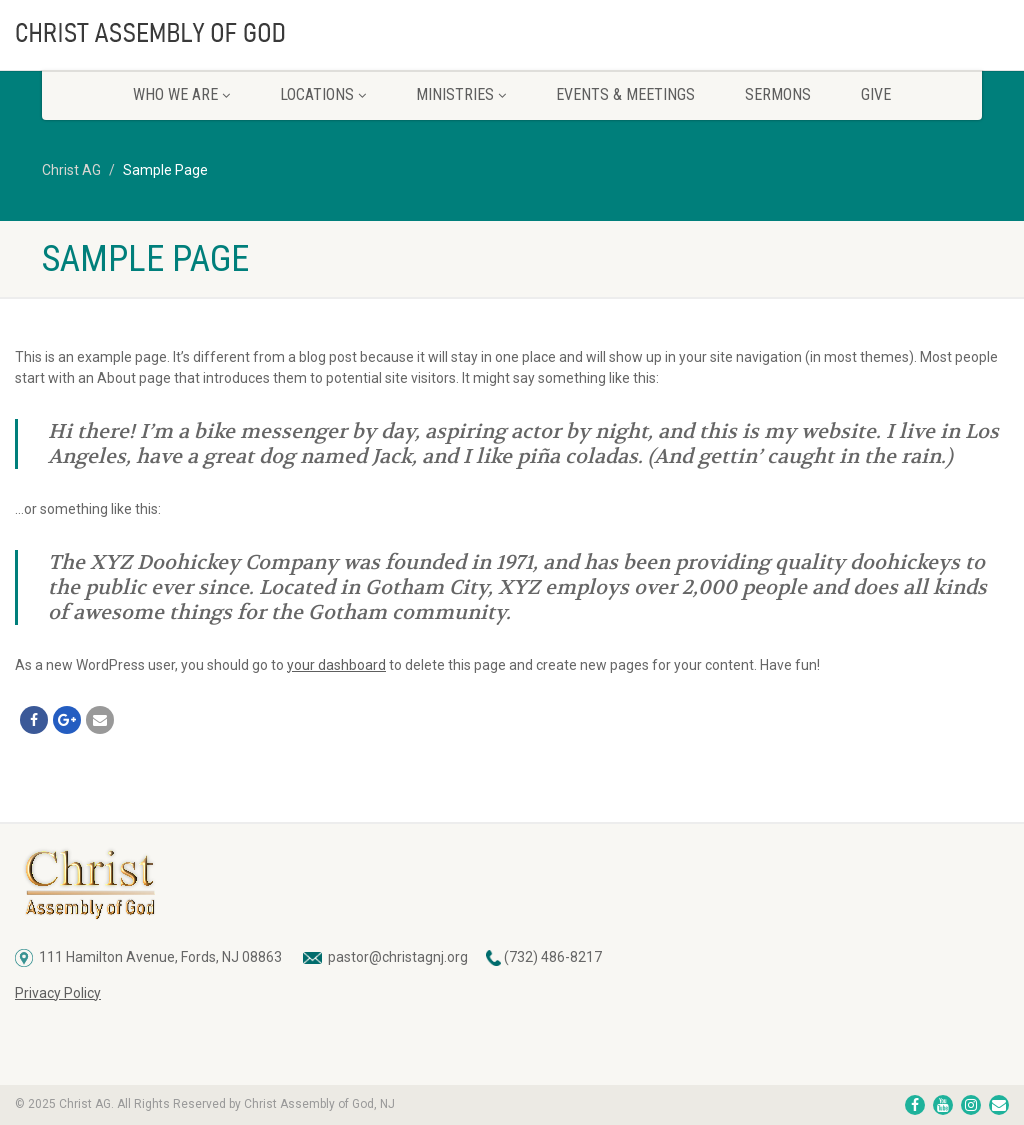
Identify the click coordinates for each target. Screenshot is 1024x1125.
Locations (323, 94)
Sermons (778, 94)
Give (876, 94)
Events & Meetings (625, 94)
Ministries (461, 94)
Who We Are (181, 94)
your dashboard (336, 665)
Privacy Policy (58, 993)
